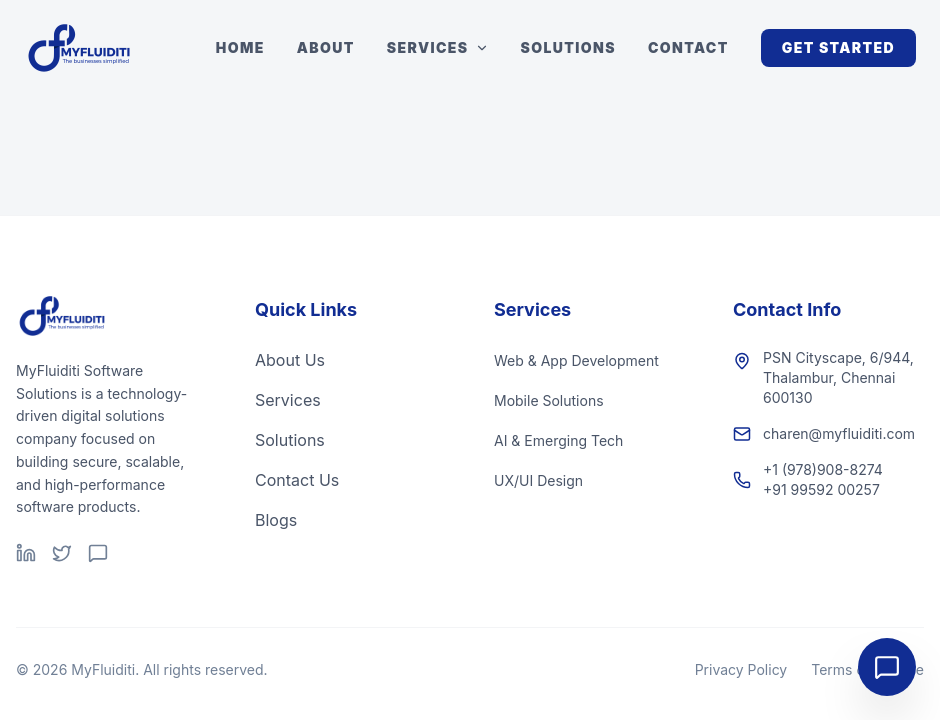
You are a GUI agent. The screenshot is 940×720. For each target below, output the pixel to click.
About (326, 47)
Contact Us (297, 480)
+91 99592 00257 (821, 489)
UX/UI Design (538, 480)
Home (240, 47)
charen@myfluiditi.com (839, 433)
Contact (688, 47)
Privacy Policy (741, 669)
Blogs (276, 520)
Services (438, 47)
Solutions (568, 47)
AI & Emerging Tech (558, 440)
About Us (290, 360)
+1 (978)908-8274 (823, 469)
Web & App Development (576, 360)
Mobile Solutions (549, 400)
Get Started (838, 47)
